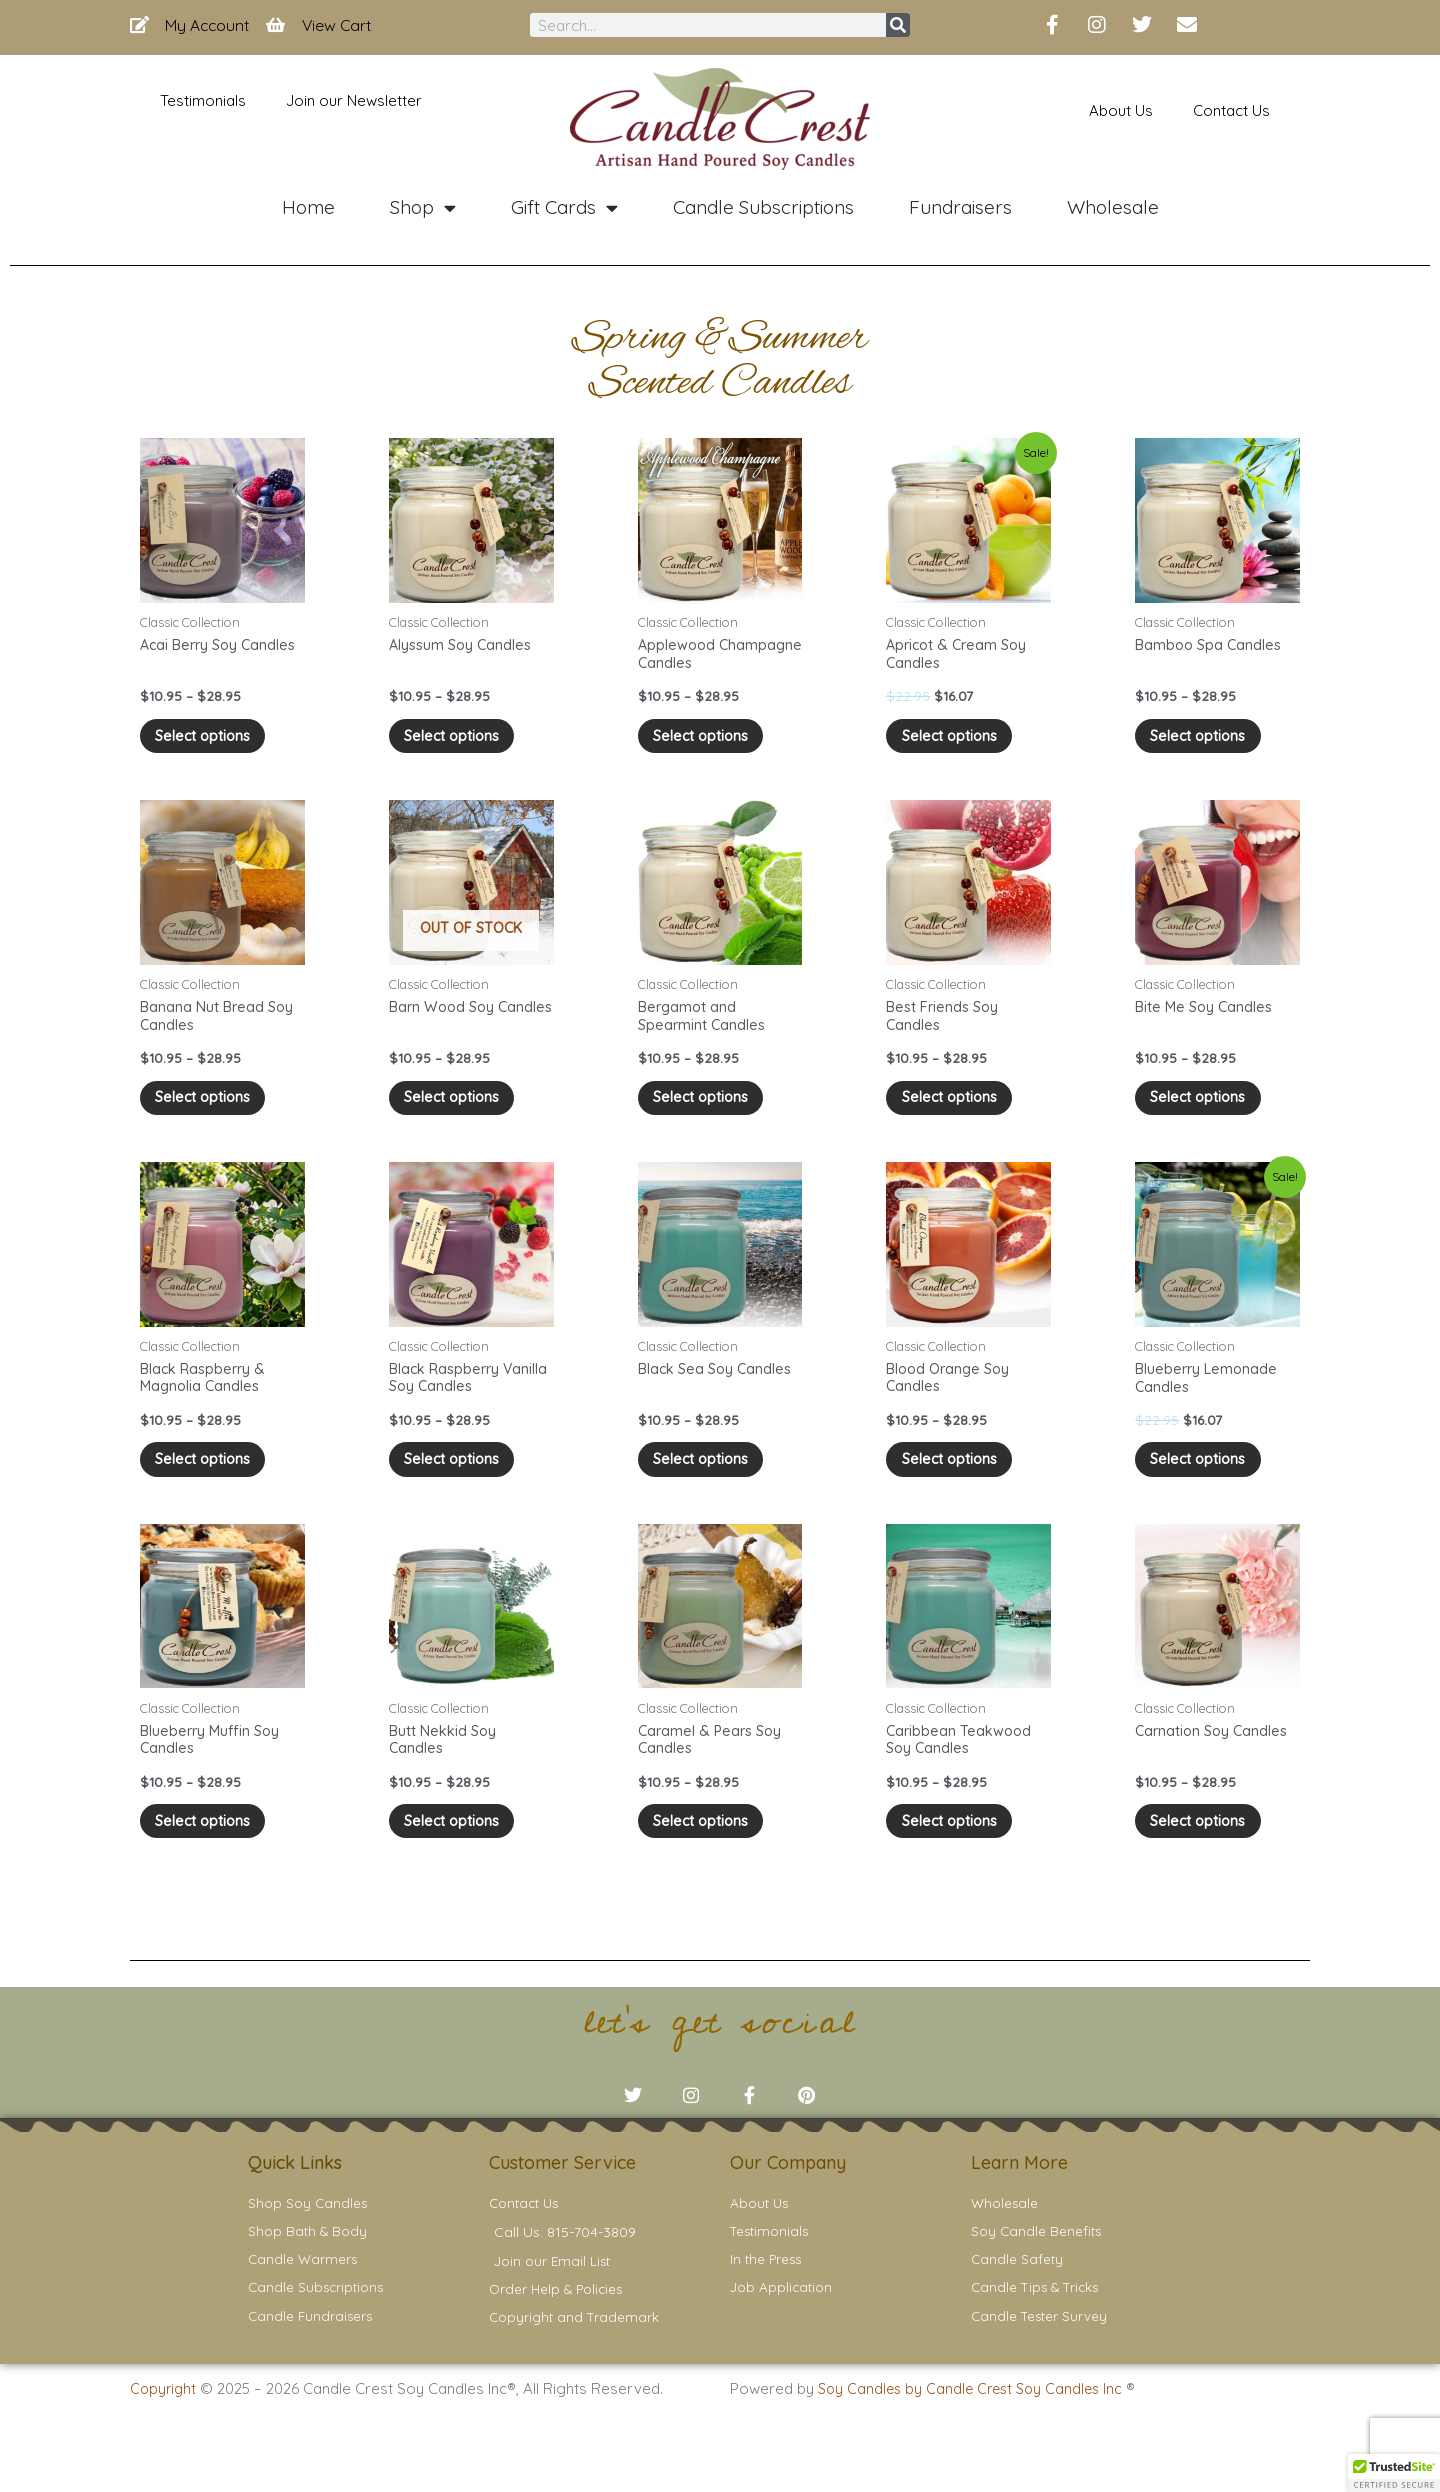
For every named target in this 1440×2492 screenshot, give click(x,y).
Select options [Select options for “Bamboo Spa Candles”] (1209, 742)
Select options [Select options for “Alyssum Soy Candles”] (463, 742)
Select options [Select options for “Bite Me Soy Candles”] (1209, 1113)
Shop (423, 207)
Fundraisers (960, 207)
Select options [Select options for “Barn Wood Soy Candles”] (463, 1113)
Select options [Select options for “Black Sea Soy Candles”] (712, 1485)
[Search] (898, 25)
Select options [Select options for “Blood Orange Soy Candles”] (960, 1485)
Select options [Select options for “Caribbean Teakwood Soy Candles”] (960, 1856)
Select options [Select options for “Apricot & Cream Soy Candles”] (960, 742)
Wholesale (1113, 207)
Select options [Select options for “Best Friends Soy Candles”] (960, 1113)
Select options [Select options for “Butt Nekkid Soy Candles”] (463, 1856)
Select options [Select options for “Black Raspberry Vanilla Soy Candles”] (463, 1485)
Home (308, 207)
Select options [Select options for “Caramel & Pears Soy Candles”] (712, 1856)
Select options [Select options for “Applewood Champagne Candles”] (712, 742)
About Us (1121, 110)
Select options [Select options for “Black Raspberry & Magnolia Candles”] (214, 1485)
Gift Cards (564, 207)
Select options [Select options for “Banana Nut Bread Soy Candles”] (214, 1113)
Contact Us (1231, 110)
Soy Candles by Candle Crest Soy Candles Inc (978, 2442)
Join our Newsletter (354, 100)
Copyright (164, 2442)
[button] (1394, 2473)
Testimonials (203, 100)
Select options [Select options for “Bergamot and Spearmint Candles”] (712, 1113)
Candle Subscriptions (763, 207)
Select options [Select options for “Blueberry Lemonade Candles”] (1209, 1485)
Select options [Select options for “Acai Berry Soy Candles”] (214, 742)
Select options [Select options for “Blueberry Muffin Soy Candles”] (214, 1856)
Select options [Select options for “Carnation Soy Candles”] (1209, 1856)
